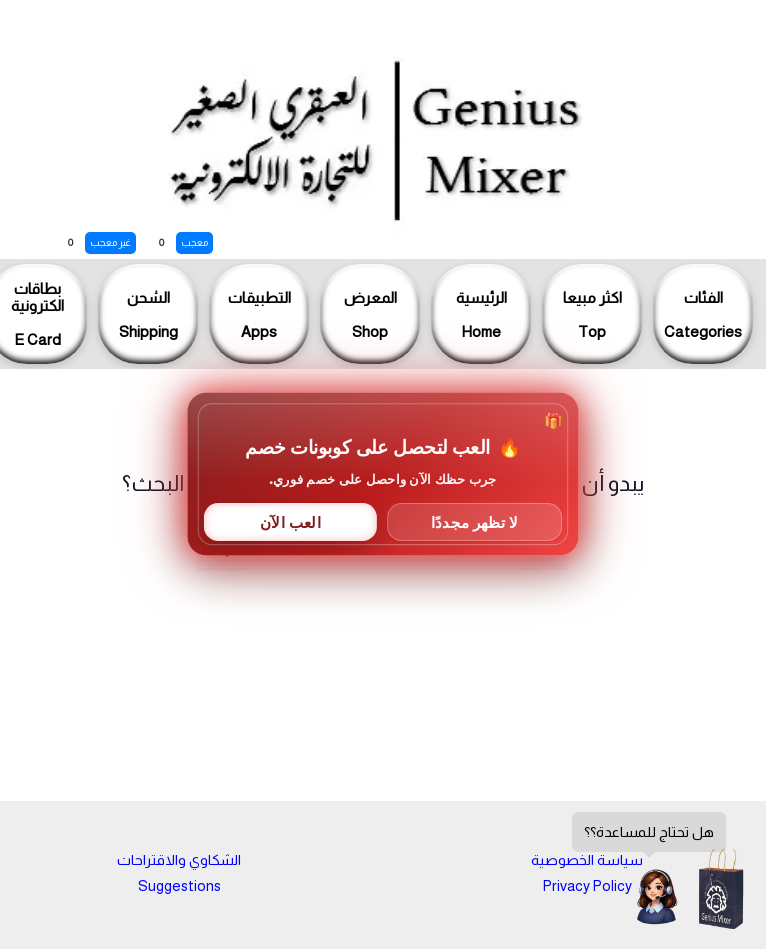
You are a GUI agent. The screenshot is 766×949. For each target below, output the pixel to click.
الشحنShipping (148, 314)
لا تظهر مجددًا (474, 521)
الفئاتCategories (703, 314)
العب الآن (290, 521)
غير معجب (110, 242)
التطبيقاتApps (259, 314)
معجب (194, 242)
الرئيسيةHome (481, 314)
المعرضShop (370, 314)
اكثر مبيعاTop (592, 314)
